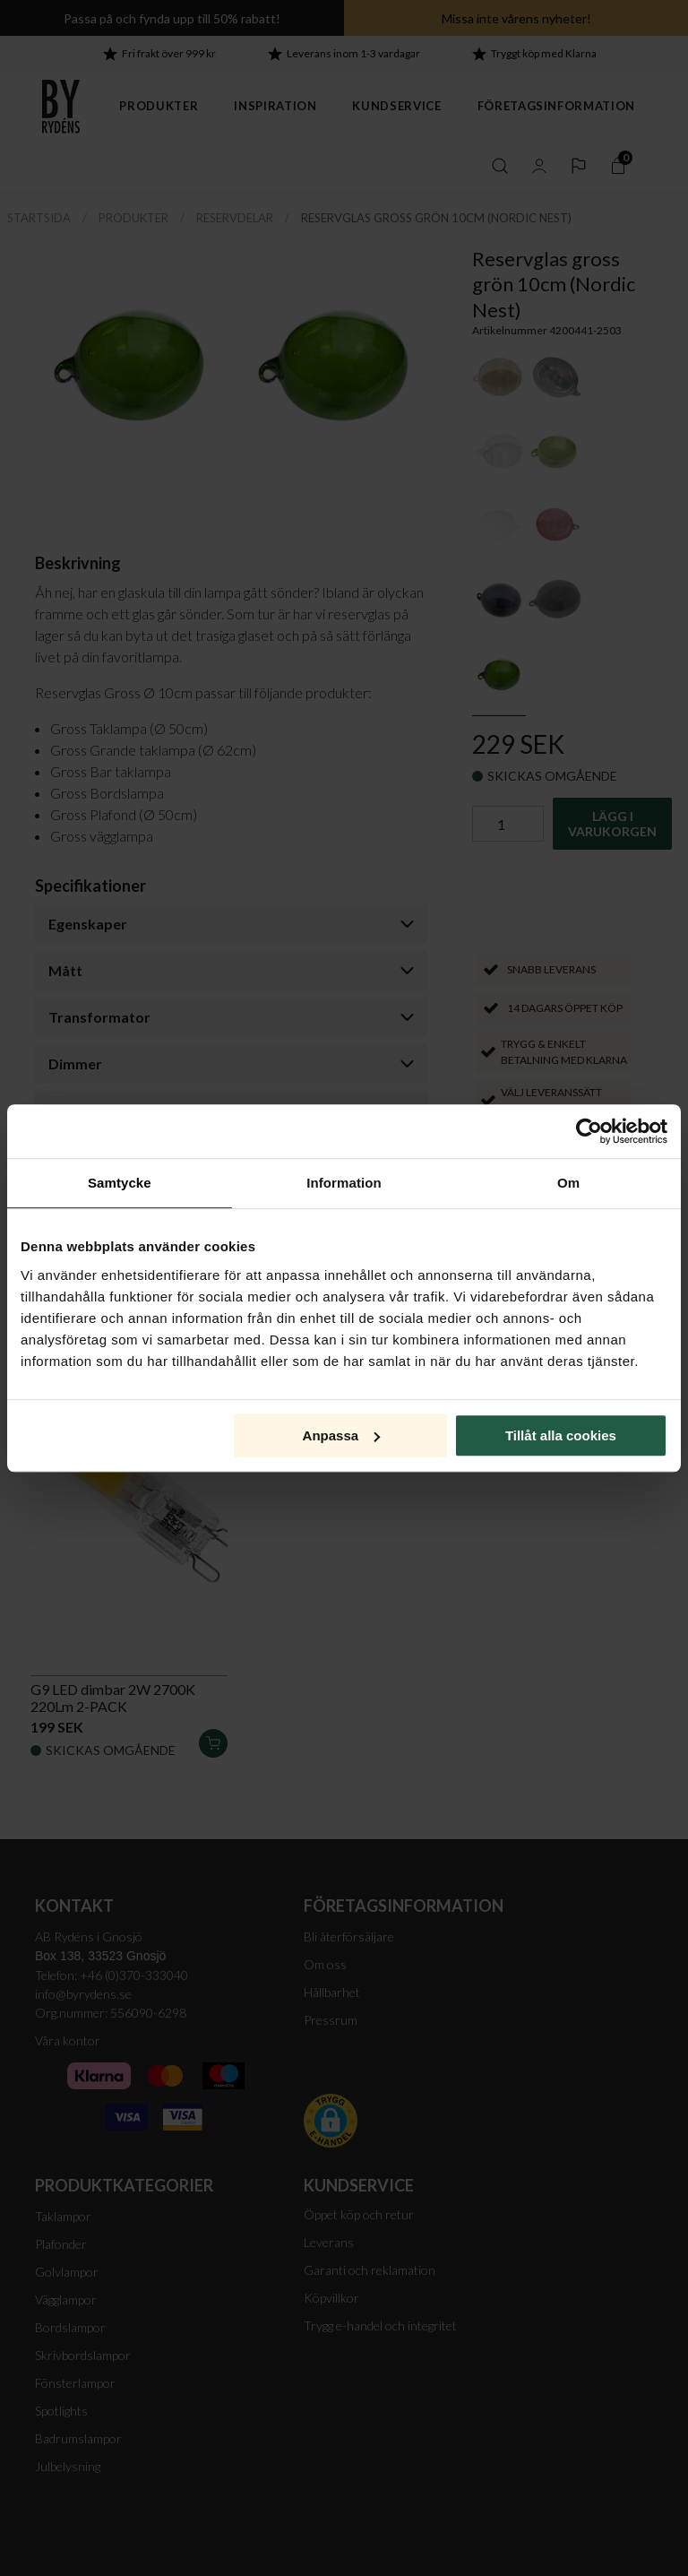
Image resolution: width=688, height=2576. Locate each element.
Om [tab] (568, 1182)
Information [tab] (344, 1182)
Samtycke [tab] (119, 1182)
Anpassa (342, 1435)
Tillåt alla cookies (560, 1435)
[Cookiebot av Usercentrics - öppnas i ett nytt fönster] (589, 1131)
